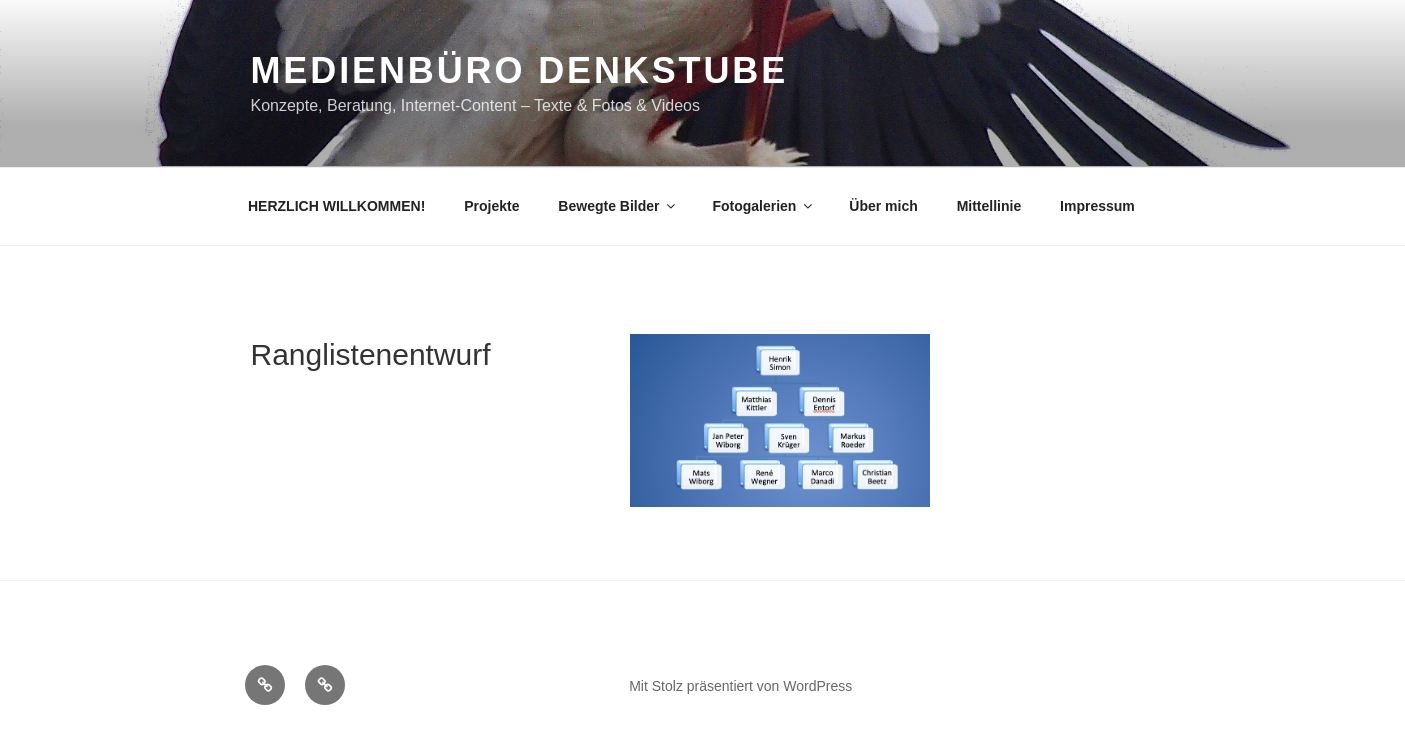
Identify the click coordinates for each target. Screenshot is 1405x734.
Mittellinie (989, 206)
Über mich (883, 206)
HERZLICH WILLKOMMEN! (336, 206)
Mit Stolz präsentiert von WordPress (740, 686)
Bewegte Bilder (618, 206)
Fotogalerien (763, 206)
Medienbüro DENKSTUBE (520, 70)
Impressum (1097, 206)
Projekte (491, 206)
